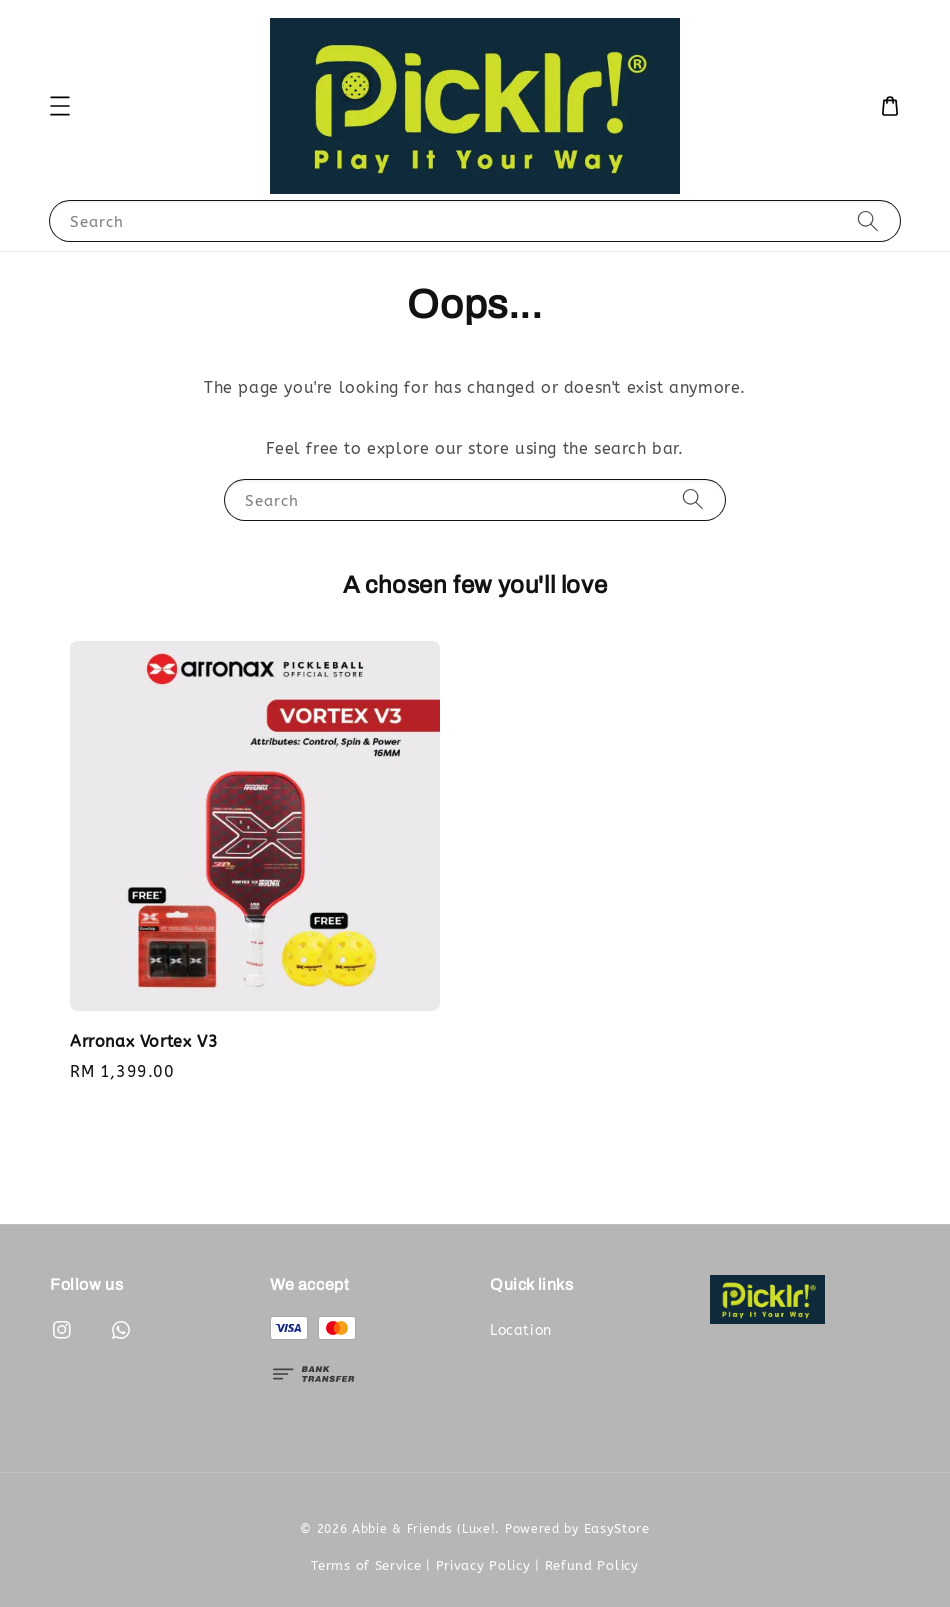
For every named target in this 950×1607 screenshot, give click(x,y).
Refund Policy (592, 1565)
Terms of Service (366, 1565)
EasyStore (617, 1528)
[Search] (868, 220)
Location (521, 1330)
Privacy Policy (483, 1565)
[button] (60, 106)
